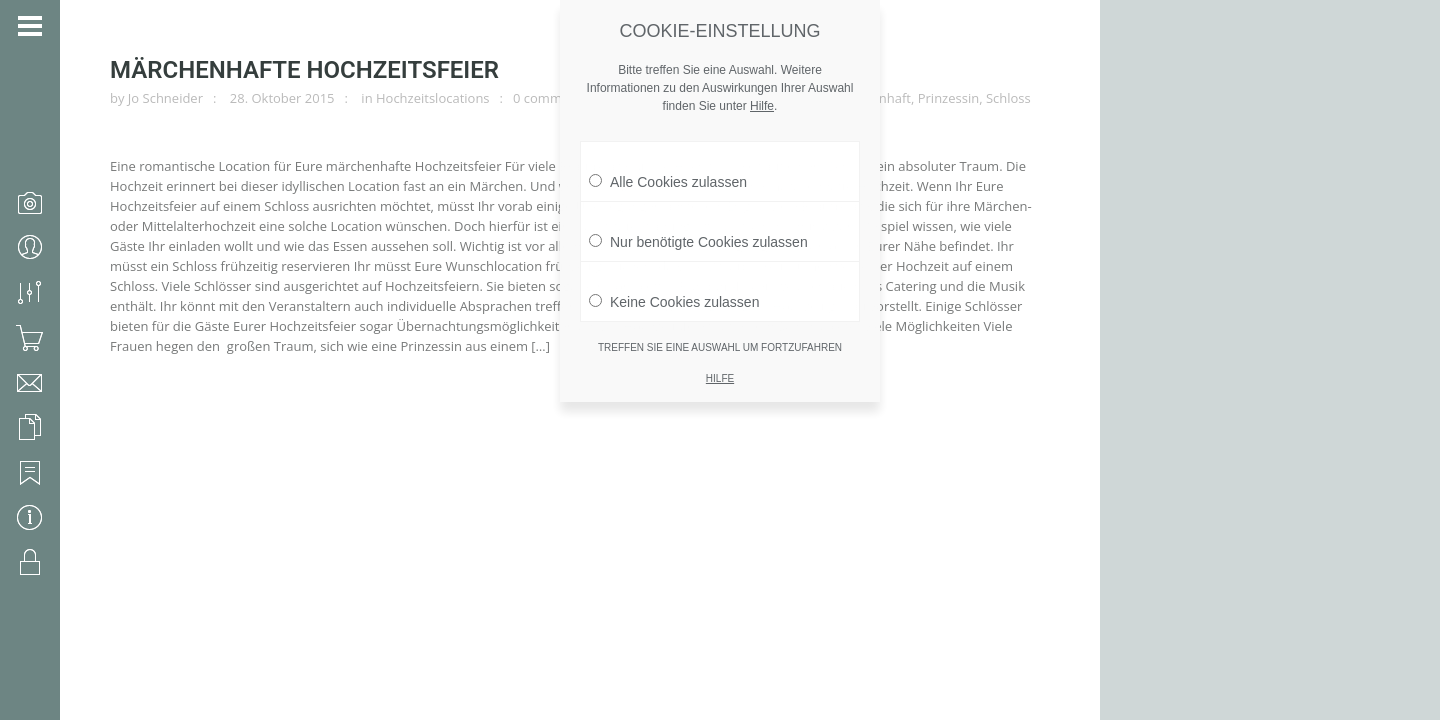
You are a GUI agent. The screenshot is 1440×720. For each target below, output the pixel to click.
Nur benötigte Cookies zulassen (698, 215)
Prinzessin (948, 98)
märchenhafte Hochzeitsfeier (304, 70)
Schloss (1008, 98)
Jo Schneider (165, 98)
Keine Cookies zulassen (674, 275)
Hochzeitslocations (433, 98)
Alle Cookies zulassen (668, 155)
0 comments (550, 98)
